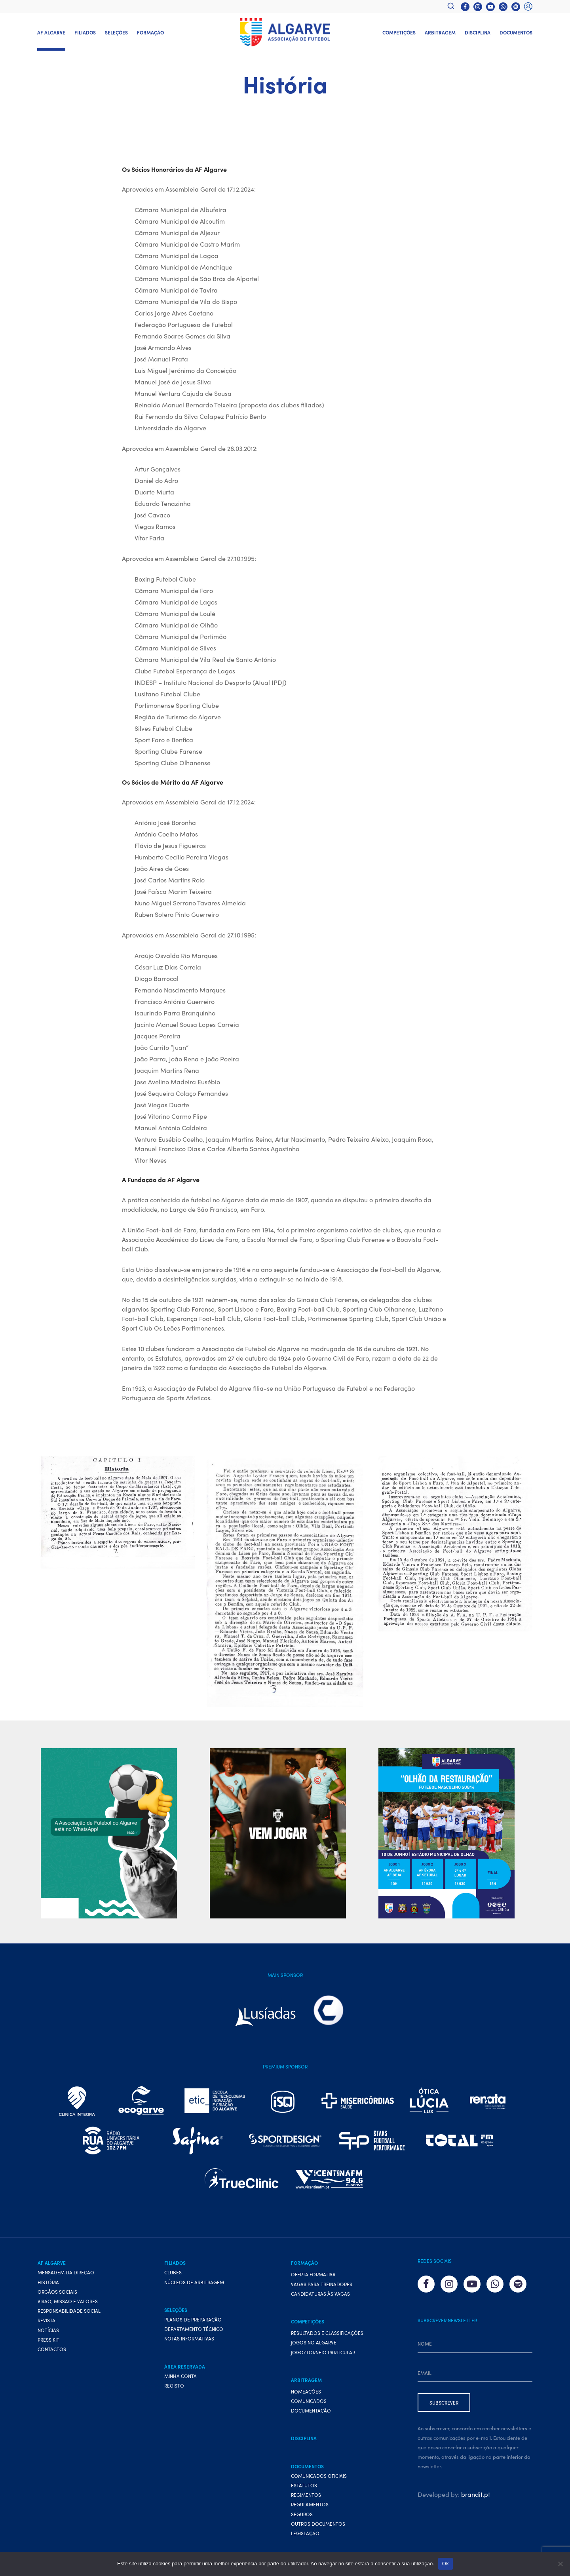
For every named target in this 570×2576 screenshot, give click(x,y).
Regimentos (306, 2494)
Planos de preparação (193, 2319)
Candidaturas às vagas (320, 2293)
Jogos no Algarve (313, 2342)
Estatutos (304, 2485)
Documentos (516, 32)
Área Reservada (184, 2366)
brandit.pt (475, 2494)
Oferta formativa (313, 2274)
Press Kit (48, 2339)
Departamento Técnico (193, 2328)
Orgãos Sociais (57, 2291)
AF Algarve (51, 32)
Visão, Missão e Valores (68, 2301)
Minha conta (180, 2376)
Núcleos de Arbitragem (194, 2282)
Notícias (48, 2330)
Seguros (302, 2514)
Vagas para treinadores (321, 2284)
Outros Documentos (318, 2523)
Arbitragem (440, 32)
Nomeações (306, 2391)
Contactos (52, 2349)
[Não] (560, 2564)
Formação (150, 32)
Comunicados (309, 2400)
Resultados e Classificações (327, 2332)
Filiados (85, 32)
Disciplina (477, 32)
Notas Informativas (189, 2338)
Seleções (116, 32)
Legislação (305, 2533)
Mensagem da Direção (66, 2272)
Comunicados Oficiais (319, 2475)
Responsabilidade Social (69, 2310)
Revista (46, 2320)
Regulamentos (310, 2504)
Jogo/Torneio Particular (323, 2352)
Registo (174, 2385)
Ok (445, 2563)
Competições (399, 32)
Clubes (173, 2272)
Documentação (311, 2410)
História (48, 2282)
